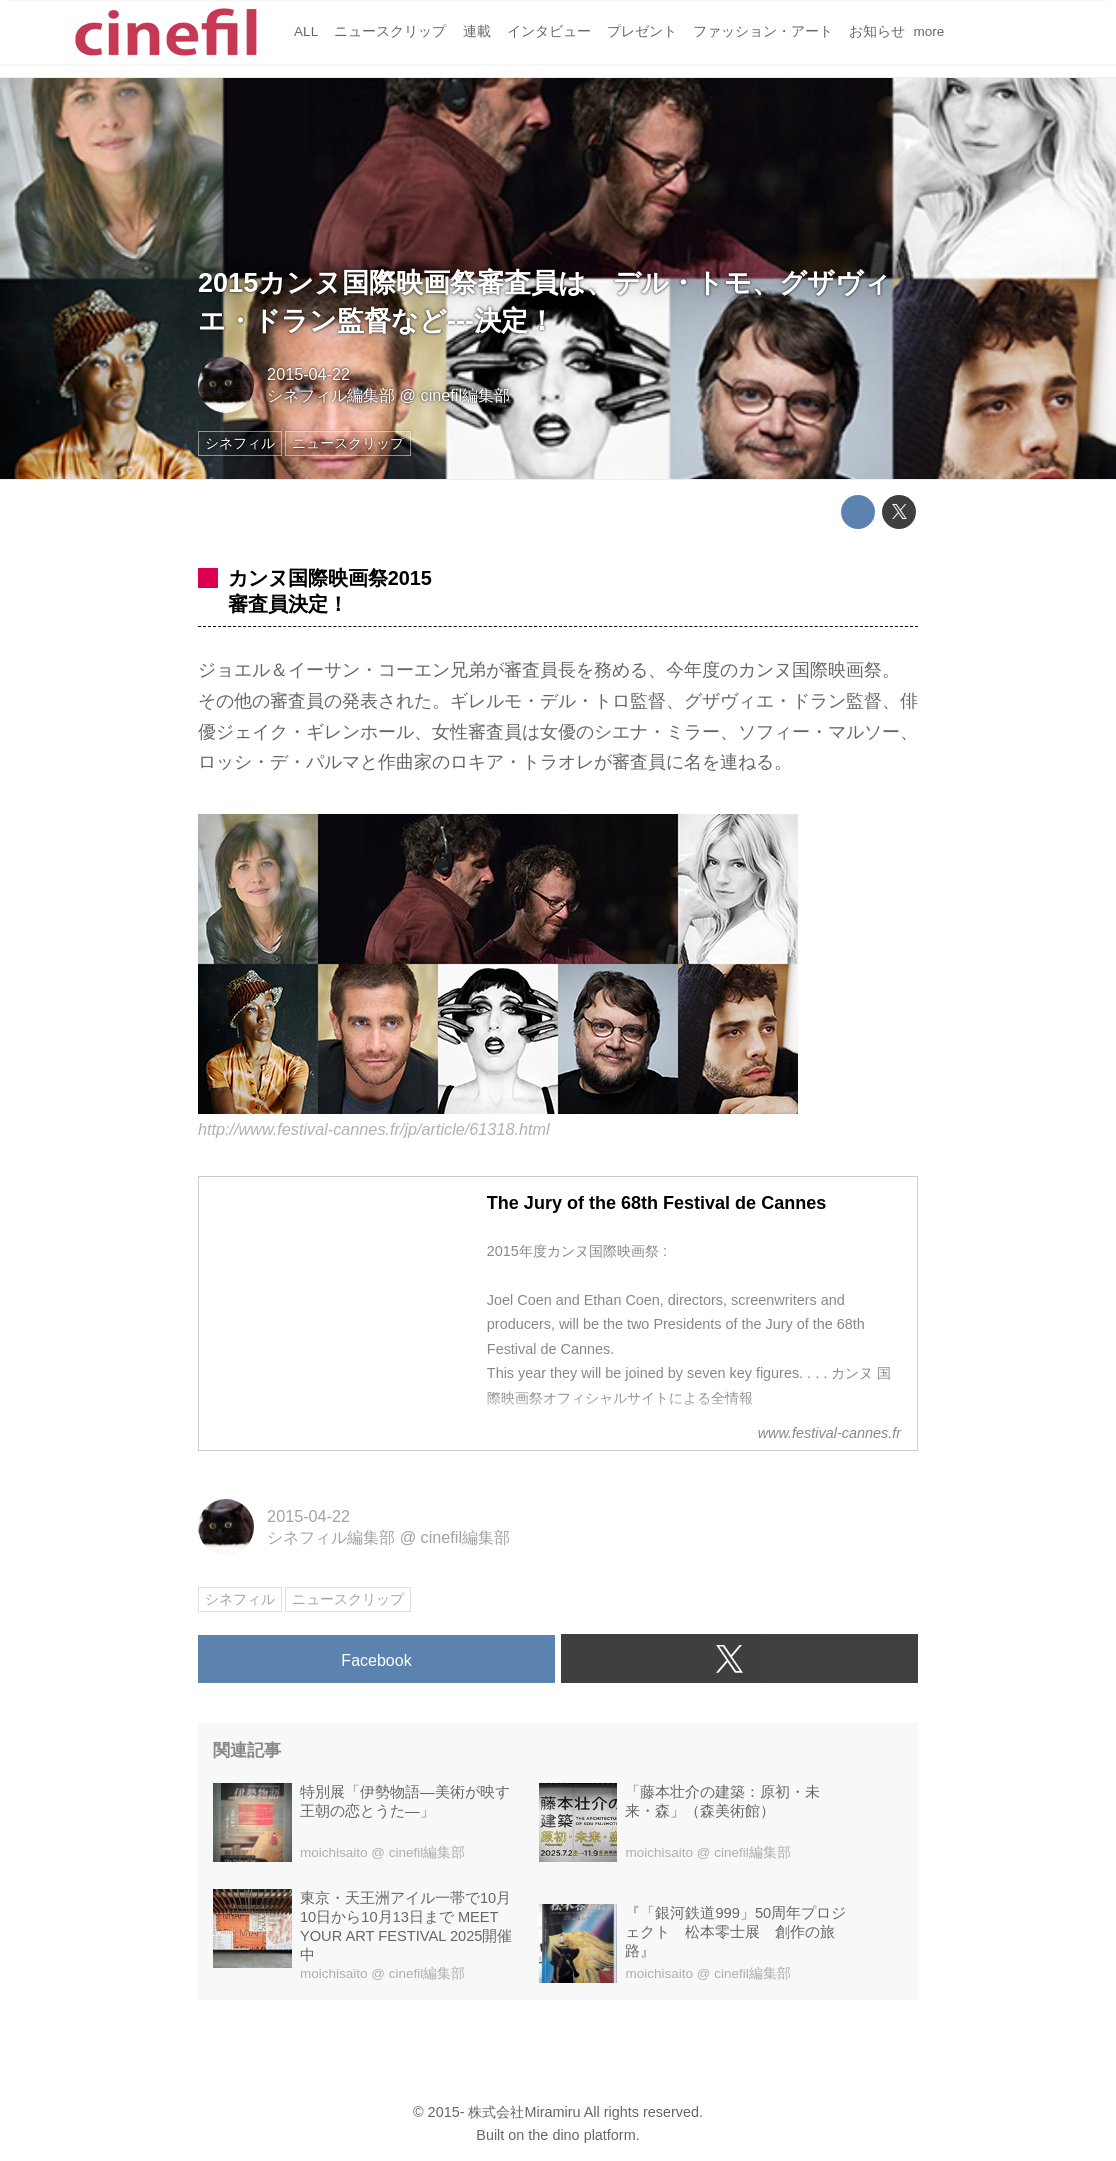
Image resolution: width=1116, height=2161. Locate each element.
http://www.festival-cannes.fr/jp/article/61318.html (374, 1129)
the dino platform (581, 2135)
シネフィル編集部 (331, 395)
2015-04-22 (308, 374)
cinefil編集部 (465, 395)
